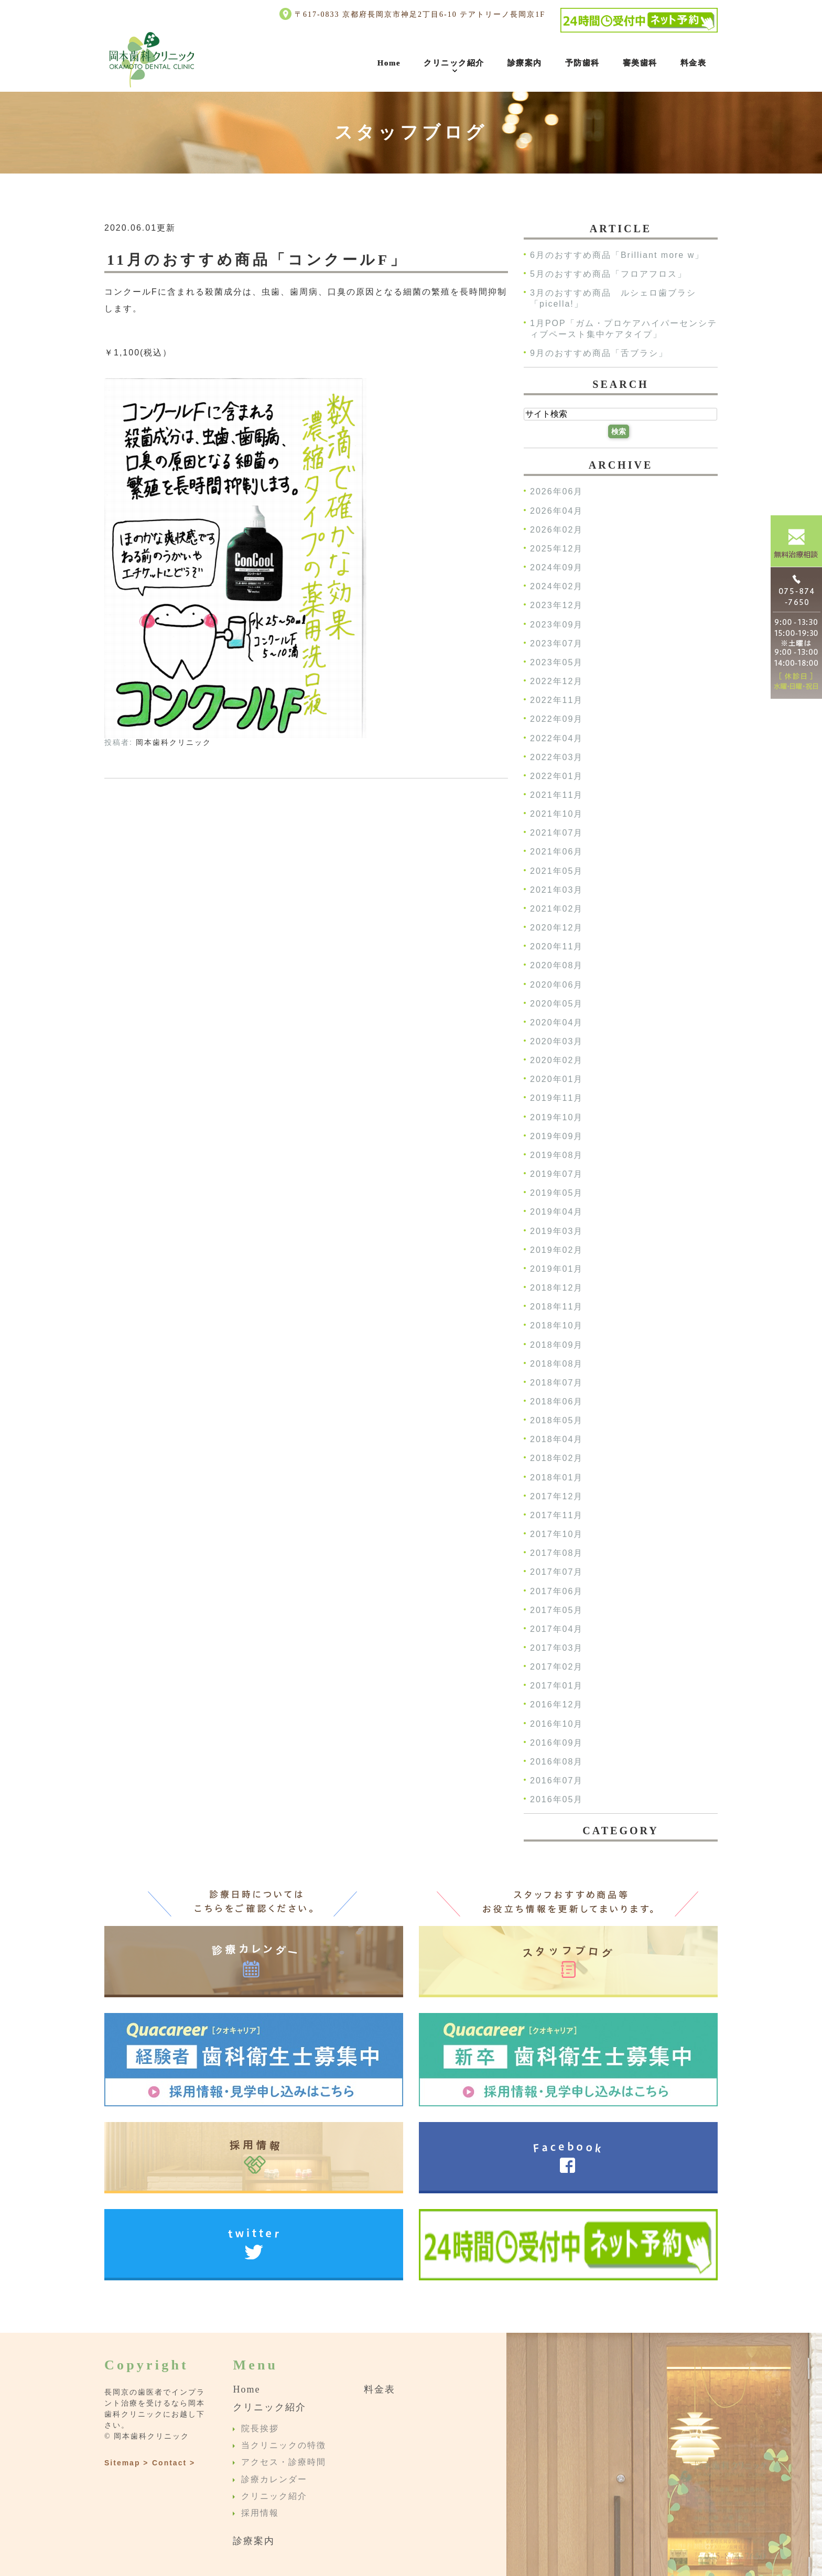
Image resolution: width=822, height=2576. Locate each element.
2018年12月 (556, 1287)
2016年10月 (556, 1723)
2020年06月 (556, 984)
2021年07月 (556, 833)
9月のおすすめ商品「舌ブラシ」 (599, 353)
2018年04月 (556, 1439)
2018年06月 (556, 1401)
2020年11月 (556, 947)
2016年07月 (556, 1780)
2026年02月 (556, 529)
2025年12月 (556, 548)
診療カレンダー (274, 2479)
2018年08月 (556, 1363)
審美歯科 (640, 63)
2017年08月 (556, 1553)
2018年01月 (556, 1477)
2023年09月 (556, 624)
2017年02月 (556, 1667)
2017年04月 (556, 1629)
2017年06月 (556, 1591)
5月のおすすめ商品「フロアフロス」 (608, 273)
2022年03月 (556, 757)
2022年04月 (556, 738)
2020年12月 (556, 927)
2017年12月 (556, 1496)
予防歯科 (582, 63)
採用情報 (260, 2513)
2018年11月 (556, 1307)
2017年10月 (556, 1534)
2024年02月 (556, 586)
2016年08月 (556, 1761)
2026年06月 (556, 492)
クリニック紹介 (454, 63)
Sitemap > (126, 2463)
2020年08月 (556, 965)
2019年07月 (556, 1174)
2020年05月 (556, 1003)
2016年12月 (556, 1705)
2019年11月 (556, 1098)
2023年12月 (556, 605)
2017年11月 (556, 1515)
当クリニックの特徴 (283, 2445)
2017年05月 (556, 1610)
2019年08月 (556, 1155)
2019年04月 (556, 1212)
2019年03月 (556, 1231)
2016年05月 (556, 1799)
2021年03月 (556, 889)
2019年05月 (556, 1193)
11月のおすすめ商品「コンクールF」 (257, 260)
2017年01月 (556, 1686)
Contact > (173, 2463)
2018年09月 (556, 1344)
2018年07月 (556, 1382)
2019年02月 (556, 1250)
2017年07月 (556, 1572)
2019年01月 (556, 1268)
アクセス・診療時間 (283, 2462)
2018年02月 (556, 1458)
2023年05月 (556, 662)
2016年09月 (556, 1742)
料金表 (693, 63)
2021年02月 (556, 908)
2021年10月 (556, 814)
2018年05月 (556, 1420)
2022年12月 (556, 681)
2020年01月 (556, 1079)
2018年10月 (556, 1326)
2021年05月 (556, 871)
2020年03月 (556, 1041)
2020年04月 (556, 1022)
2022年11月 (556, 700)
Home (389, 63)
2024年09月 (556, 567)
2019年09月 (556, 1136)
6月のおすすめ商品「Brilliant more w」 (617, 255)
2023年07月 (556, 643)
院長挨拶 (260, 2428)
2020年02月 (556, 1060)
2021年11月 (556, 795)
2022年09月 (556, 719)
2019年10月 (556, 1117)
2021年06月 (556, 852)
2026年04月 (556, 510)
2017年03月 (556, 1647)
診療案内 (524, 63)
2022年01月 (556, 776)
